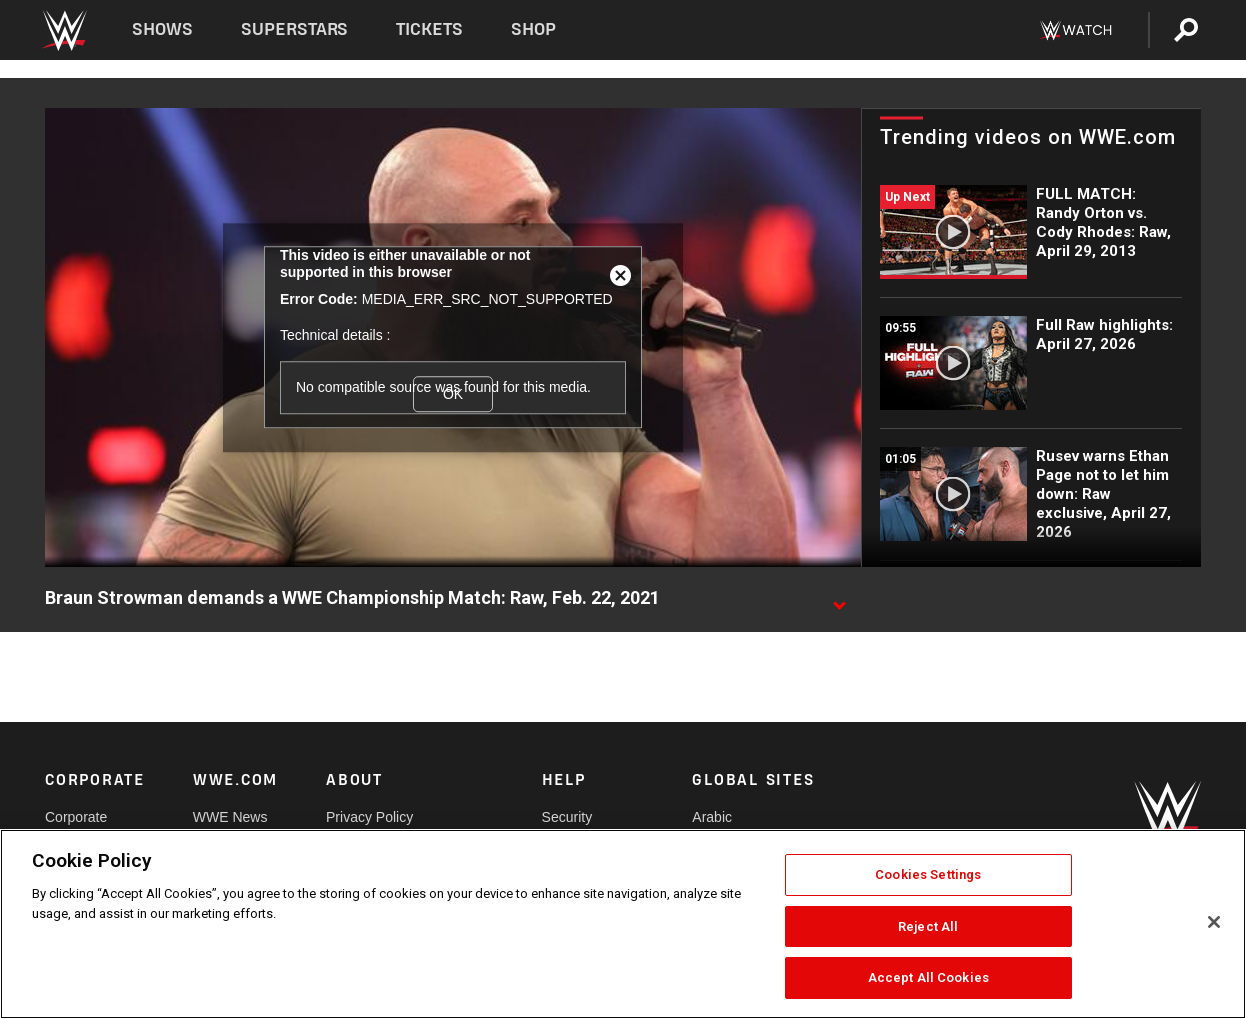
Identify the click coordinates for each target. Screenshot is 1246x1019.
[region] (623, 924)
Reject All (928, 926)
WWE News (230, 817)
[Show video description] (839, 599)
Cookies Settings (928, 874)
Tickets (429, 29)
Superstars (295, 29)
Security (567, 817)
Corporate (76, 817)
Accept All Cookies (928, 977)
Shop (533, 29)
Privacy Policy (369, 817)
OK (453, 394)
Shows (162, 29)
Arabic (712, 817)
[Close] (1214, 922)
